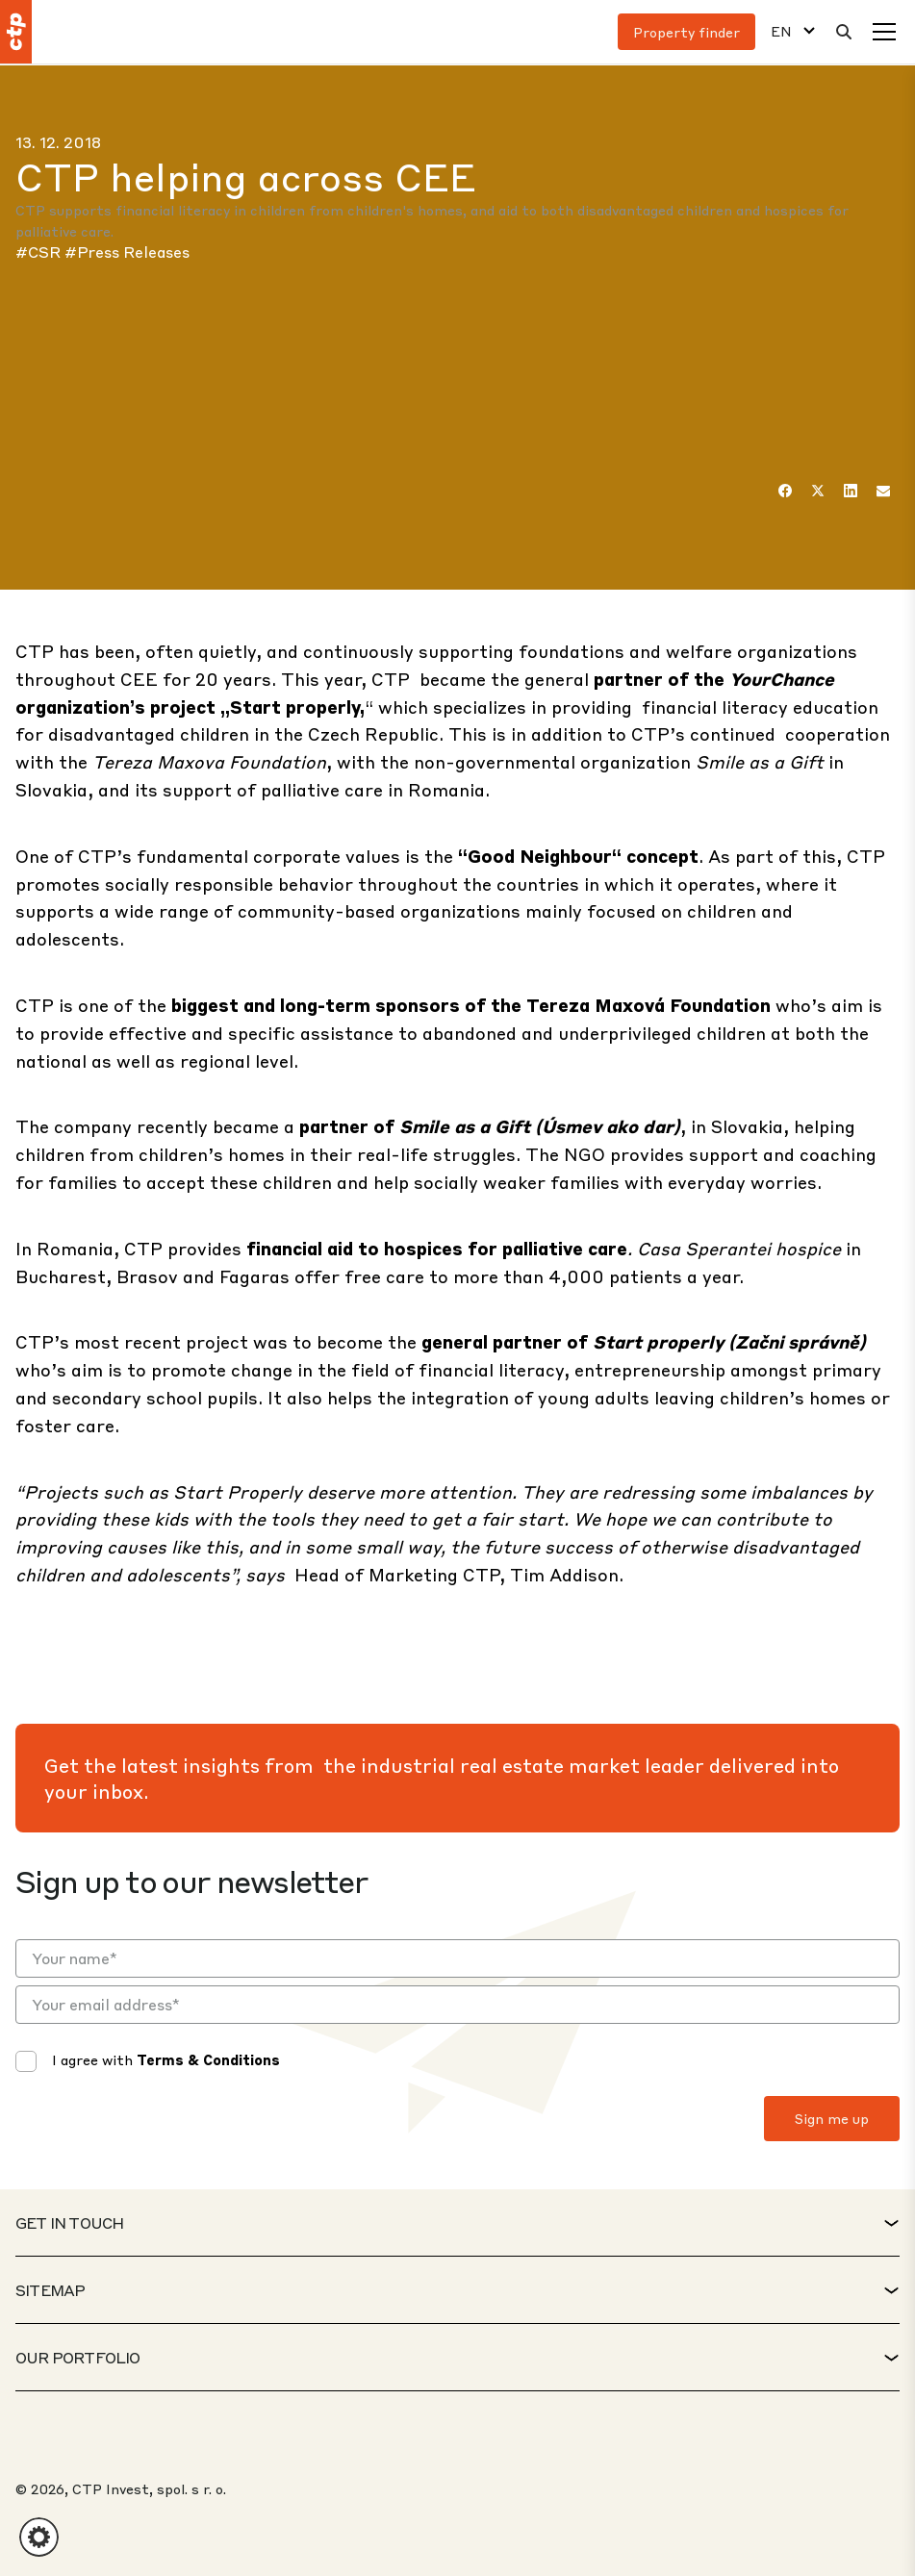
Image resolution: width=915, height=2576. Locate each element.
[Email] (883, 490)
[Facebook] (785, 490)
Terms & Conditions (208, 2059)
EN (781, 31)
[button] (39, 2537)
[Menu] (884, 31)
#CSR (39, 251)
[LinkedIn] (850, 490)
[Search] (843, 31)
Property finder (686, 31)
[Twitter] (817, 490)
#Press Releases (127, 251)
